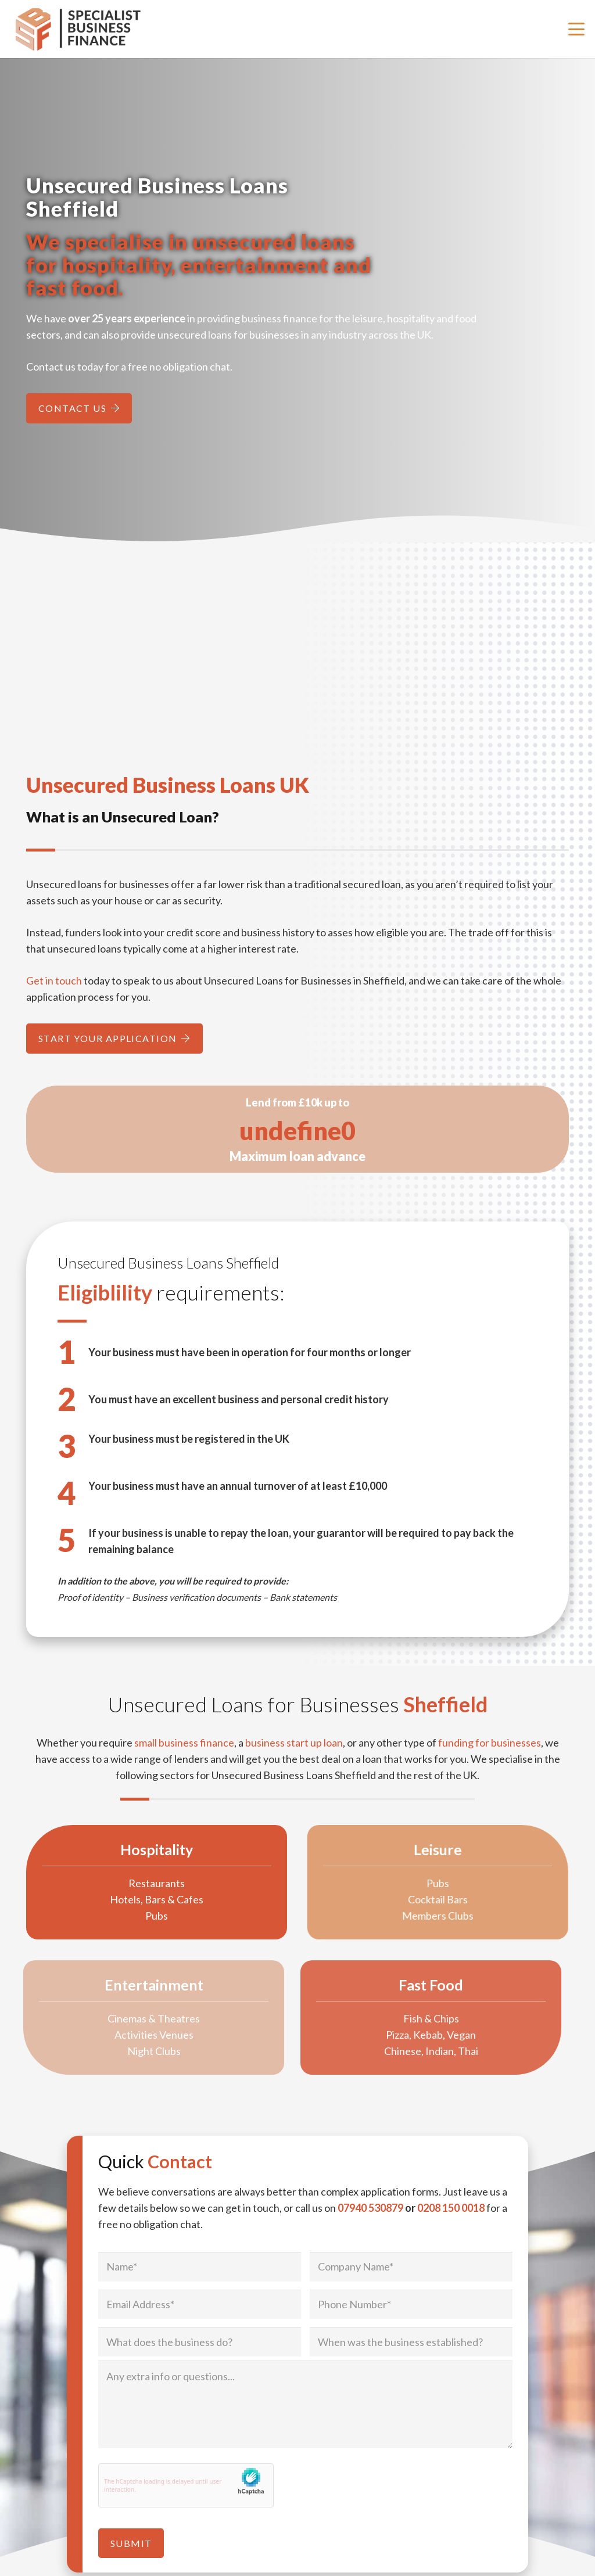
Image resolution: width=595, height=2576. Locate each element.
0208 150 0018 (451, 2207)
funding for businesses (489, 1742)
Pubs (133, 1915)
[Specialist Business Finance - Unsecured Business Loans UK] (83, 29)
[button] (576, 29)
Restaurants (133, 1883)
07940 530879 (370, 2207)
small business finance (184, 1742)
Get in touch (54, 980)
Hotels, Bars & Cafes (133, 1899)
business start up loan (294, 1742)
